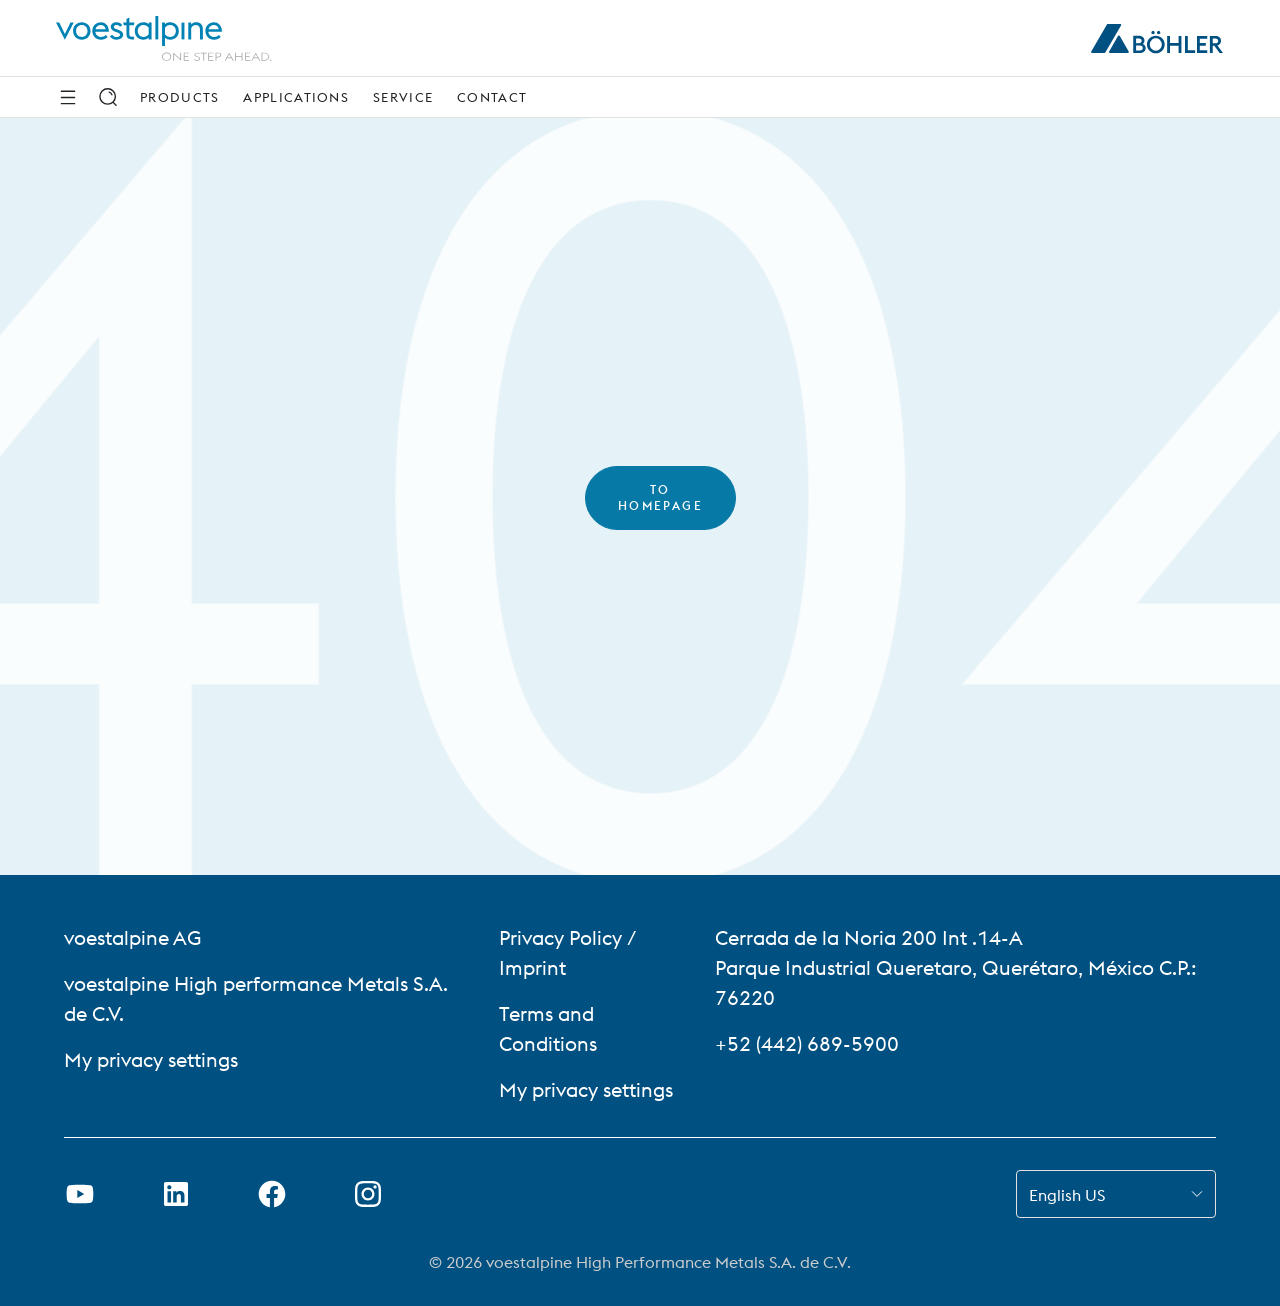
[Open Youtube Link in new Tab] (80, 1194)
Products (179, 97)
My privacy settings (151, 1059)
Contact (492, 97)
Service (403, 97)
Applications (296, 97)
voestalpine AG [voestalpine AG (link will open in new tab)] (132, 937)
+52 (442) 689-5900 (807, 1043)
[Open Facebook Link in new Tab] (272, 1194)
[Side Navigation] (68, 97)
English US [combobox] (1067, 1195)
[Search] (108, 97)
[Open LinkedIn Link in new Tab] (176, 1194)
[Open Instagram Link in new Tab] (368, 1194)
